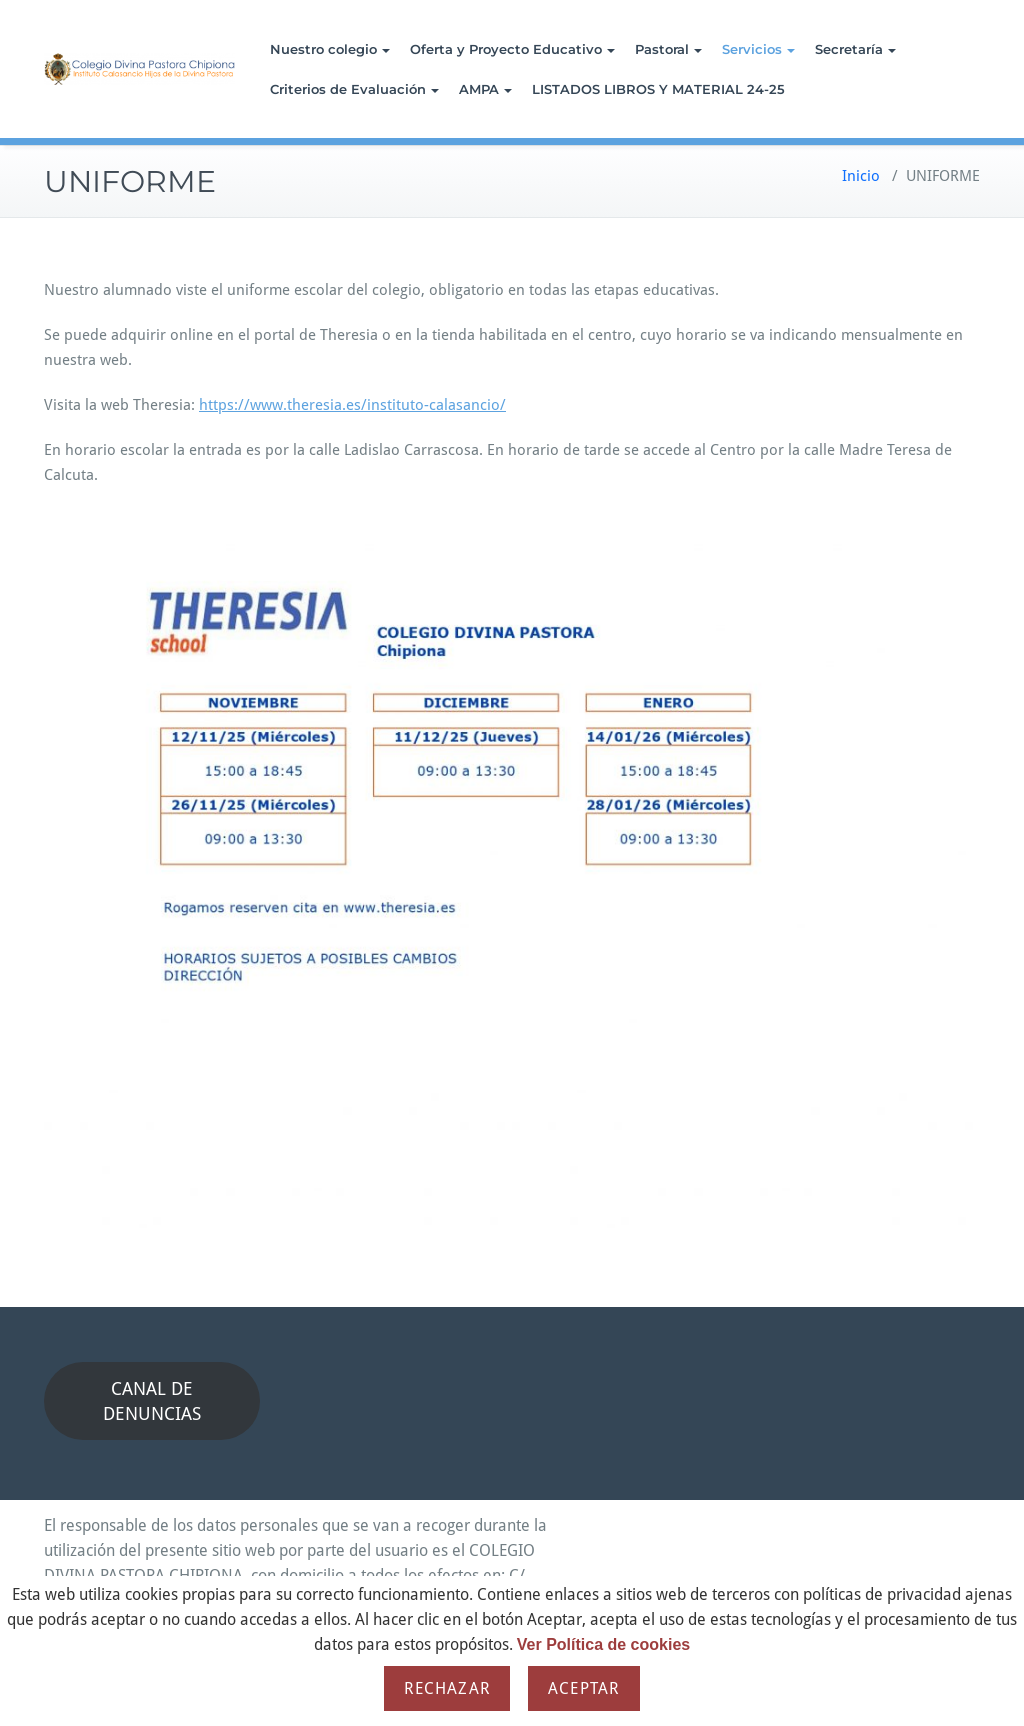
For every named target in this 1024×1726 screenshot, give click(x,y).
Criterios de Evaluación (354, 89)
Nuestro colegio (330, 49)
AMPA (485, 89)
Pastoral (668, 49)
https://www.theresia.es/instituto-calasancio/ (352, 405)
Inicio (861, 176)
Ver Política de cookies (603, 1644)
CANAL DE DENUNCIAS (152, 1401)
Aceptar (583, 1688)
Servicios (758, 49)
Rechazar (447, 1688)
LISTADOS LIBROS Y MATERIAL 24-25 (658, 89)
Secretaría (855, 49)
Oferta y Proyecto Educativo (512, 49)
